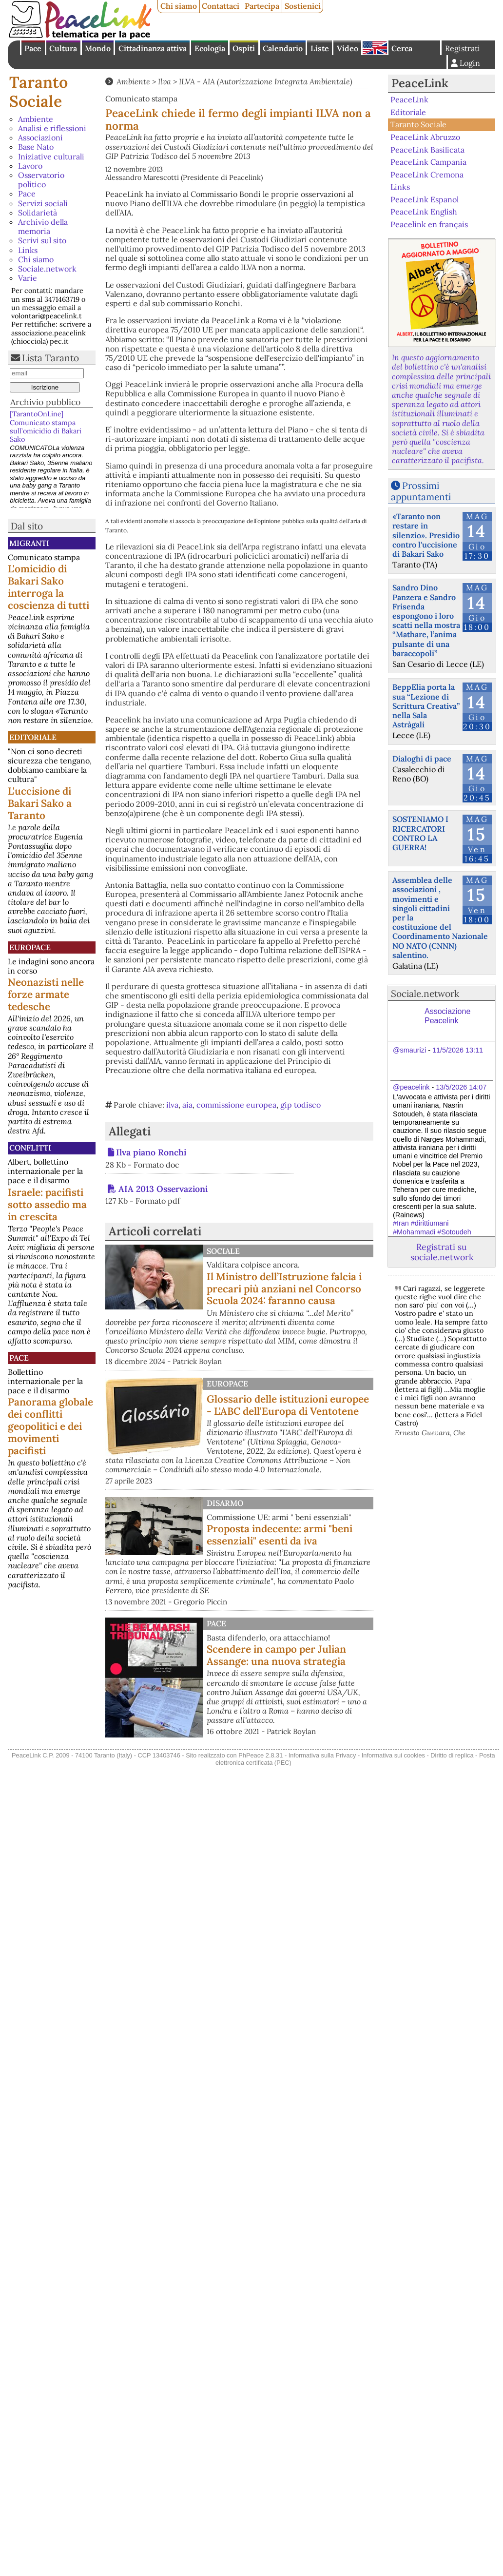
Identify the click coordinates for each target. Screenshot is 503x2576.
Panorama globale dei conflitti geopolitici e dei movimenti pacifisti (50, 1426)
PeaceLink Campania (428, 162)
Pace (32, 48)
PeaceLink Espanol (424, 199)
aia (187, 1105)
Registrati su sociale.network (441, 1252)
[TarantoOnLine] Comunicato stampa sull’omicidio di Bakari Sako (45, 427)
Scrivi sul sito (42, 240)
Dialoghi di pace (421, 758)
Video (347, 48)
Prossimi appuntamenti (421, 491)
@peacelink (411, 1087)
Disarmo (225, 1503)
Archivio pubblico (45, 402)
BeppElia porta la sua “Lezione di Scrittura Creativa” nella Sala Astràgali (426, 705)
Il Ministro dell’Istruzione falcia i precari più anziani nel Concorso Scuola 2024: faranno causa (284, 1289)
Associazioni (40, 137)
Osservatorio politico (41, 179)
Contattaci (220, 6)
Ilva (164, 81)
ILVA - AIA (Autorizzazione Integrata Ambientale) (265, 81)
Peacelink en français (429, 224)
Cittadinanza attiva (152, 48)
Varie (27, 278)
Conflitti (30, 1147)
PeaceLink (419, 83)
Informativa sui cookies (393, 1755)
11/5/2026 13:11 (457, 1050)
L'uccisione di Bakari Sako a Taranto (40, 803)
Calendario (283, 48)
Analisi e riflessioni (52, 128)
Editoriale (33, 737)
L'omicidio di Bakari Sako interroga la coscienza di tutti (48, 587)
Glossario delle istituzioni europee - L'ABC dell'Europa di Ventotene (288, 1405)
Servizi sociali (43, 203)
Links (28, 250)
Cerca (401, 48)
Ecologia (209, 48)
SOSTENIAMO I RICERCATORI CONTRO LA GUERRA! (420, 833)
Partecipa (262, 6)
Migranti (29, 543)
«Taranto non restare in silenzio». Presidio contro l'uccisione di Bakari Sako (426, 535)
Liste (319, 48)
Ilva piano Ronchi (151, 1152)
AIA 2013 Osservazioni (163, 1188)
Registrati (462, 48)
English (375, 47)
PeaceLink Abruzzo (425, 137)
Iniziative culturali (51, 156)
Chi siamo (178, 6)
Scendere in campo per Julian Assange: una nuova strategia (276, 1655)
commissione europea (236, 1105)
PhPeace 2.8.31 (260, 1755)
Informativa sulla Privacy (322, 1755)
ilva (172, 1105)
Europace (30, 947)
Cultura (63, 48)
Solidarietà (37, 212)
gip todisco (300, 1105)
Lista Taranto (50, 358)
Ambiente (35, 119)
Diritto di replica (451, 1755)
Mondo (98, 48)
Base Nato (36, 147)
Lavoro (30, 166)
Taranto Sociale (38, 91)
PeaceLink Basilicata (427, 149)
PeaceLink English (423, 211)
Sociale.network (47, 268)
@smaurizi (409, 1050)
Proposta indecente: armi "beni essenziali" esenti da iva (279, 1534)
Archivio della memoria (43, 226)
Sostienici (303, 6)
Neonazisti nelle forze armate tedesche (46, 994)
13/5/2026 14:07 (461, 1087)
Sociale (223, 1251)
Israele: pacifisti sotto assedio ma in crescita (47, 1204)
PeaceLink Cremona (427, 174)
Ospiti (243, 48)
